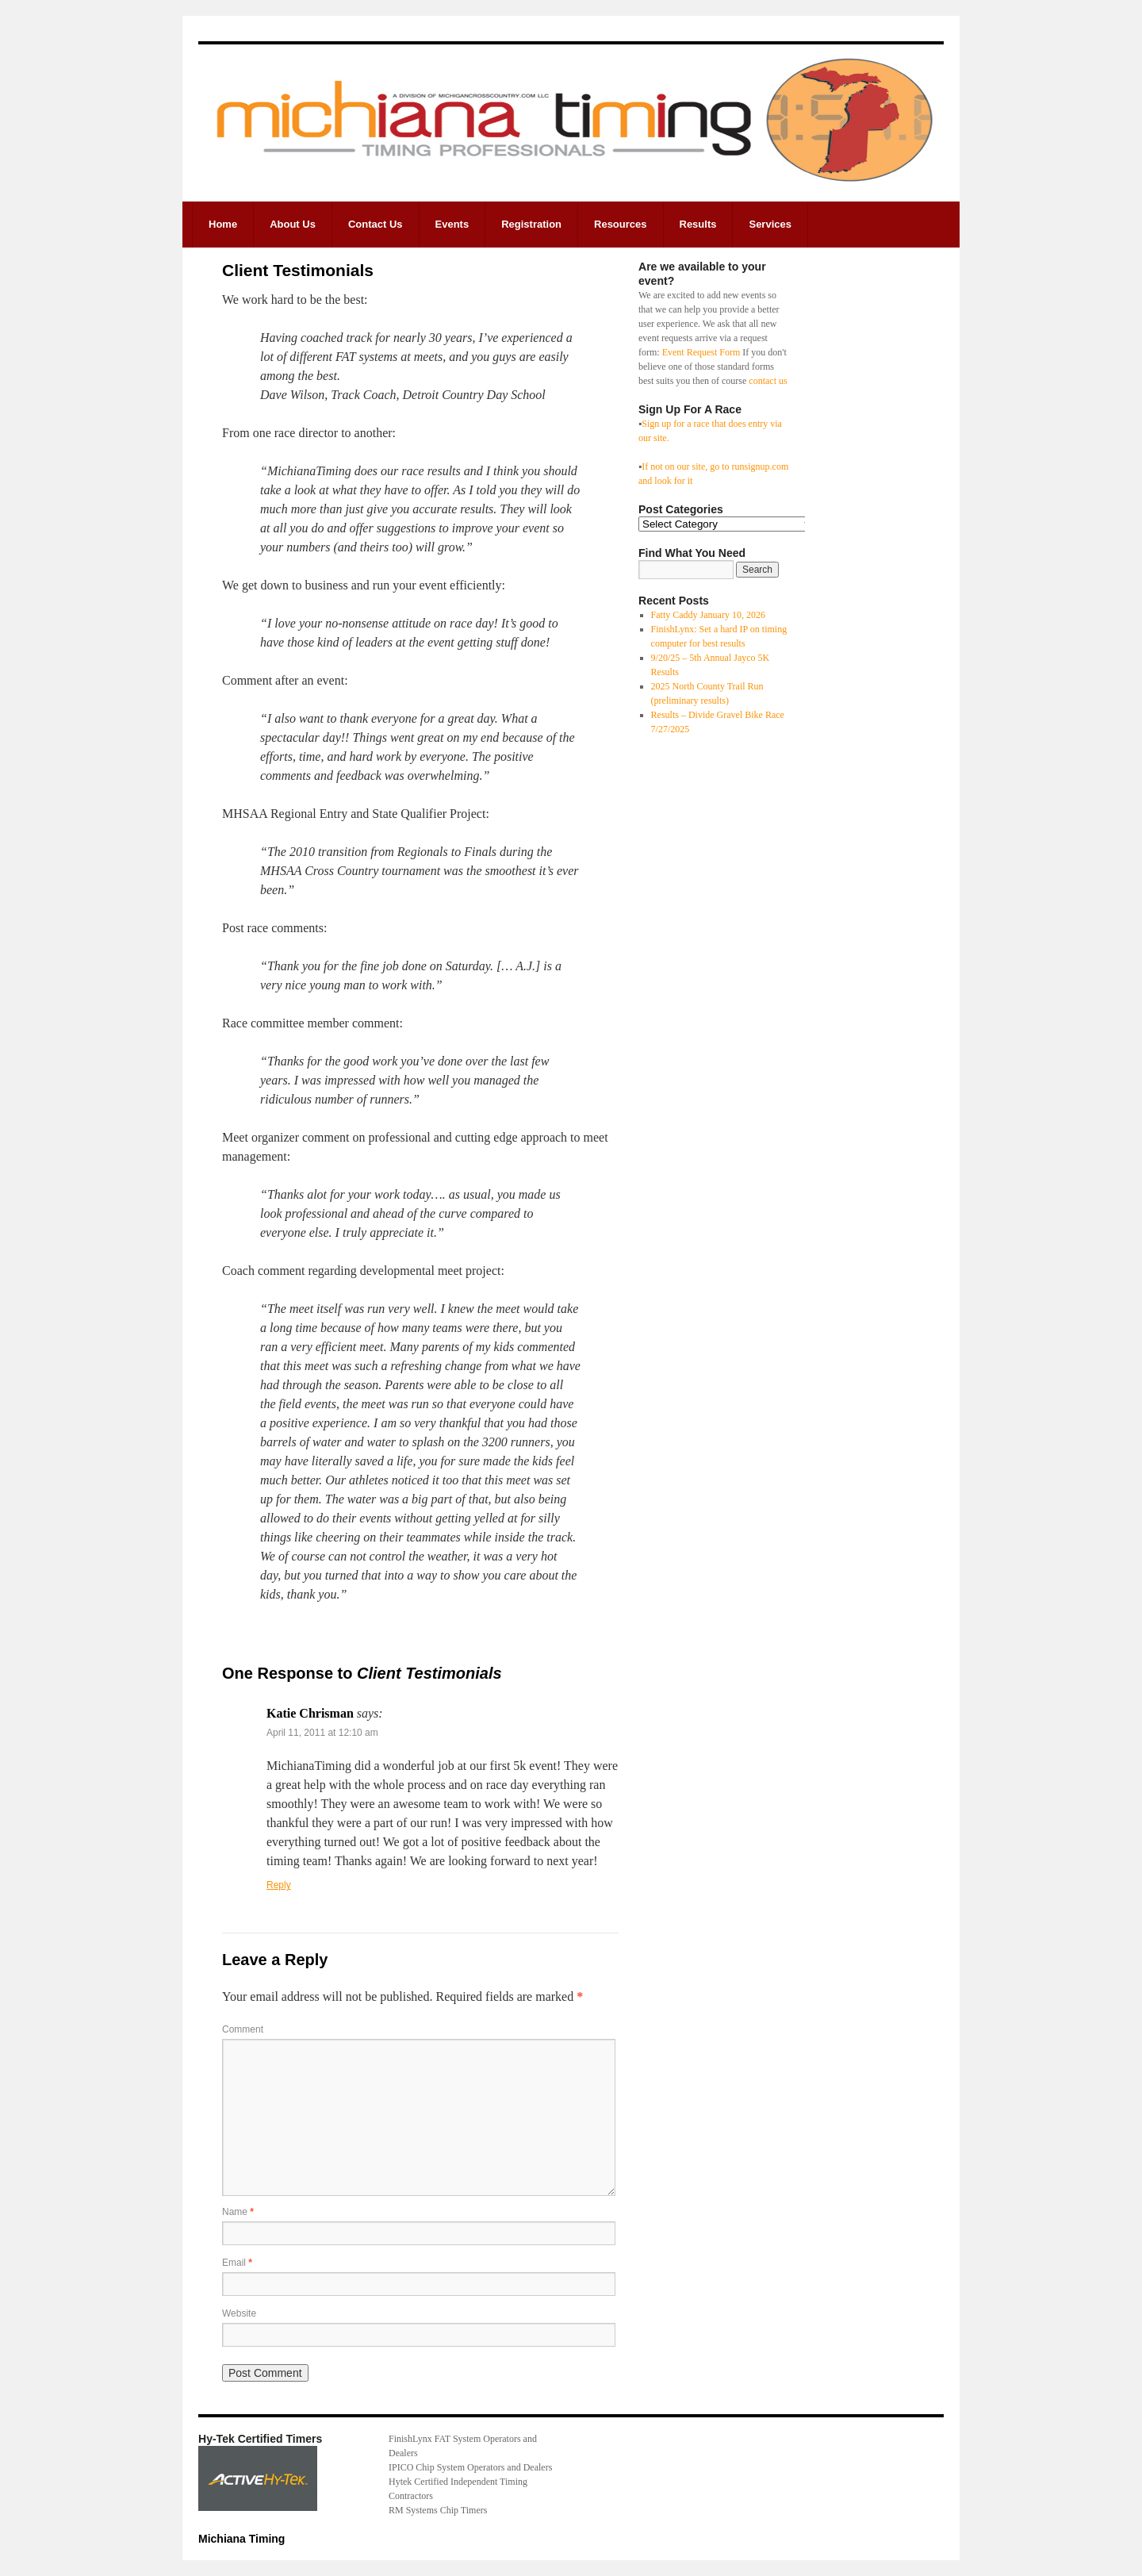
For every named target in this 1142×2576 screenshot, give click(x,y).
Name (238, 2211)
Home (223, 224)
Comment (242, 2029)
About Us (293, 224)
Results (698, 224)
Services (770, 224)
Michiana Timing (241, 2538)
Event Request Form (701, 352)
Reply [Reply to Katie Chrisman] (278, 1885)
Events (452, 224)
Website (239, 2313)
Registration (531, 224)
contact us (768, 380)
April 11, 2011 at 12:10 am (322, 1732)
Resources (620, 224)
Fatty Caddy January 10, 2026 (708, 614)
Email (237, 2262)
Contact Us (375, 224)
